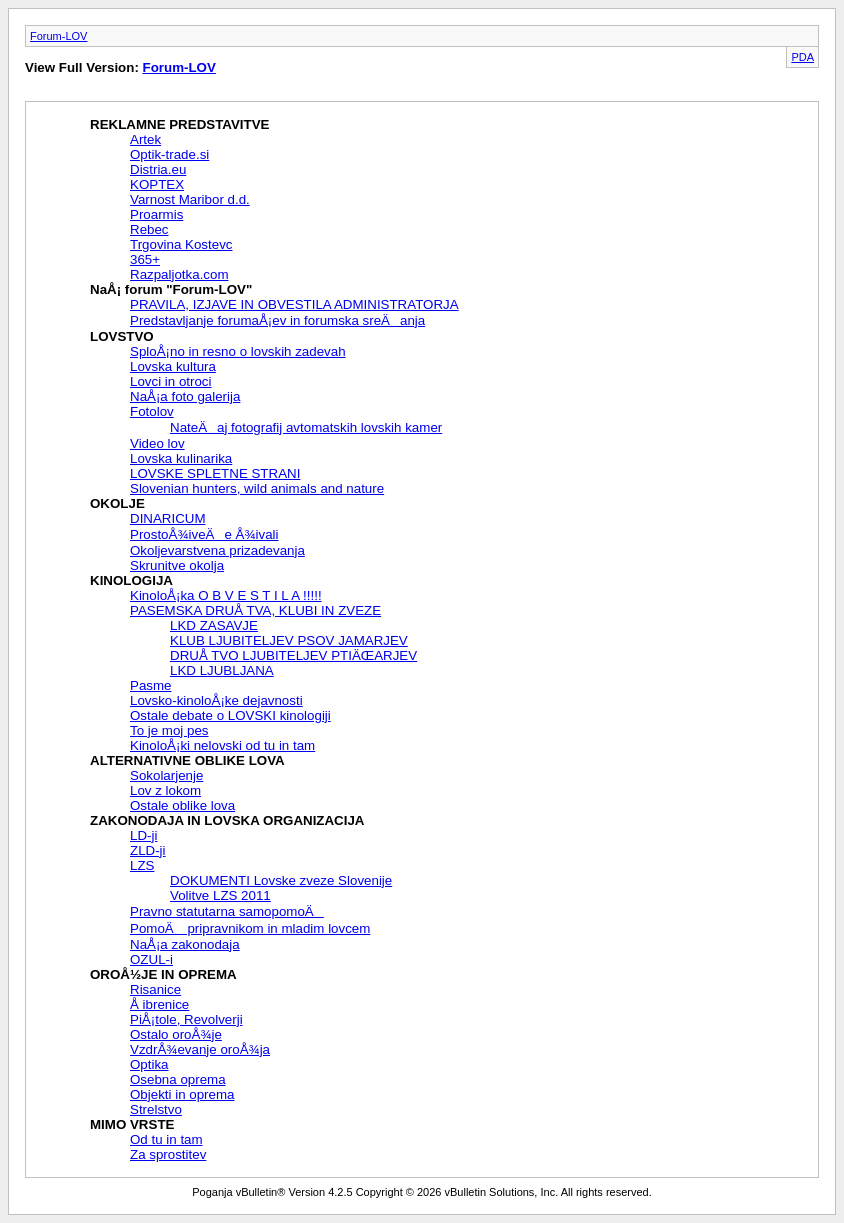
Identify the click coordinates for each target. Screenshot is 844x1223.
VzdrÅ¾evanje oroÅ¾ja (200, 1049)
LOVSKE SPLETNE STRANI (215, 473)
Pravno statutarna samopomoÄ (227, 911)
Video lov (157, 443)
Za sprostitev (168, 1154)
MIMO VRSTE (132, 1124)
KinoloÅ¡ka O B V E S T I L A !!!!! (226, 595)
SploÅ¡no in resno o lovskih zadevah (238, 351)
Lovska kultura (173, 366)
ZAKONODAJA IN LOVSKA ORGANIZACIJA (227, 820)
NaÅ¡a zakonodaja (185, 944)
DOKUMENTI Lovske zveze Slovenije (281, 880)
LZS (142, 865)
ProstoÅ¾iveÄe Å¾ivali (204, 534)
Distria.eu (158, 169)
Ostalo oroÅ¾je (176, 1034)
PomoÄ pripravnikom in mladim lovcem (250, 928)
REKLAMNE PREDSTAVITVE (179, 124)
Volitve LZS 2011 (220, 895)
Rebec (149, 229)
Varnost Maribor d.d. (190, 199)
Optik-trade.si (169, 154)
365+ (145, 259)
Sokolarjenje (166, 775)
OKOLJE (117, 503)
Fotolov (152, 411)
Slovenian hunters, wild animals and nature (257, 488)
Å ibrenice (159, 1004)
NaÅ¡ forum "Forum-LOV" (171, 289)
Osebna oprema (178, 1079)
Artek (145, 139)
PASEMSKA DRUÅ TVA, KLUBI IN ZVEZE (255, 610)
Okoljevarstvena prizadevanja (217, 550)
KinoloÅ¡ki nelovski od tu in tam (222, 745)
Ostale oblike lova (182, 805)
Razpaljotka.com (179, 274)
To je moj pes (169, 730)
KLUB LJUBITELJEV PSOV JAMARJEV (289, 640)
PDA (802, 57)
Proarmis (156, 214)
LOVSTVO (122, 336)
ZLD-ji (148, 850)
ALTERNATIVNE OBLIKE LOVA (187, 760)
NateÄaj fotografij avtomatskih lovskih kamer (306, 427)
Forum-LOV (58, 36)
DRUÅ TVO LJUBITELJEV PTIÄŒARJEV (293, 655)
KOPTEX (157, 184)
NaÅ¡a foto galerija (185, 396)
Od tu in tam (166, 1139)
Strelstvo (156, 1109)
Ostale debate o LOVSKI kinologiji (230, 715)
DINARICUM (168, 518)
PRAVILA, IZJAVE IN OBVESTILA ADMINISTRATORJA (294, 304)
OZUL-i (151, 959)
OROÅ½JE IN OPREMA (163, 974)
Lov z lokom (165, 790)
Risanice (155, 989)
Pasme (150, 685)
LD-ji (143, 835)
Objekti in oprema (182, 1094)
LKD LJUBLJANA (222, 670)
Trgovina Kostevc (181, 244)
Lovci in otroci (171, 381)
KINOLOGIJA (131, 580)
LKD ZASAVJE (214, 625)
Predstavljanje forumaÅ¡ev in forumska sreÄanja (277, 320)
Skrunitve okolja (177, 565)
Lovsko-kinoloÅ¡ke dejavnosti (216, 700)
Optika (149, 1064)
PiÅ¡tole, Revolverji (186, 1019)
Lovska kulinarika (181, 458)
